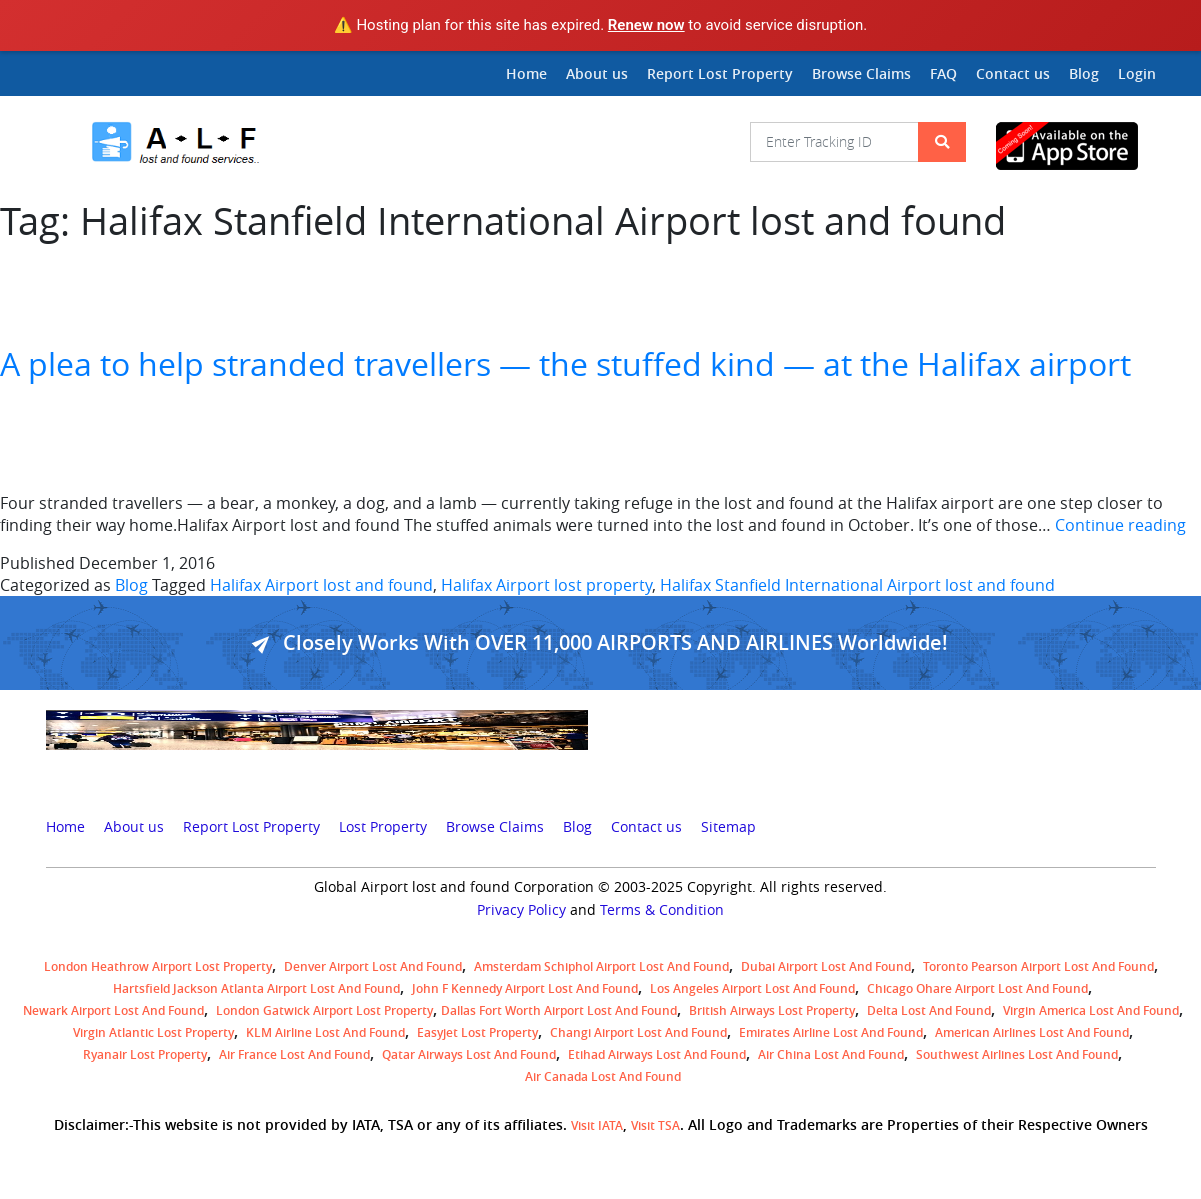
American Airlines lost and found (1032, 1032)
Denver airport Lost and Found (373, 966)
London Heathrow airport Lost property (158, 966)
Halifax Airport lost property (546, 585)
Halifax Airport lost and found (321, 585)
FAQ (943, 73)
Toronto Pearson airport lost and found (1038, 966)
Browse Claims (861, 73)
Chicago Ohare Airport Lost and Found (977, 988)
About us (597, 73)
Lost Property (383, 827)
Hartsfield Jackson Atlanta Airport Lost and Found (256, 988)
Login (1137, 73)
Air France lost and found (294, 1054)
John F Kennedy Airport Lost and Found (525, 988)
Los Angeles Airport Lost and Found (752, 988)
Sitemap (728, 827)
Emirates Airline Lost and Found (831, 1032)
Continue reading (1120, 525)
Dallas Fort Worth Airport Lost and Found (559, 1010)
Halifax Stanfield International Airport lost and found (857, 585)
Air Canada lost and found (603, 1076)
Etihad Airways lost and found (657, 1054)
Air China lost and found (831, 1054)
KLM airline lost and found (325, 1032)
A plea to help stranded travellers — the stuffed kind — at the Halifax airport (565, 363)
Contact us (1013, 73)
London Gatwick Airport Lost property (324, 1010)
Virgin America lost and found (1091, 1010)
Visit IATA (597, 1125)
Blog (1084, 73)
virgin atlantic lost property (153, 1032)
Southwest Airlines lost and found (1017, 1054)
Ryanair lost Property (145, 1054)
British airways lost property (772, 1010)
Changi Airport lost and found (638, 1032)
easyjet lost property (477, 1032)
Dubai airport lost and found (826, 966)
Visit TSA (655, 1125)
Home (526, 73)
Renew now (646, 25)
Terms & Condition (662, 910)
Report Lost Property (720, 73)
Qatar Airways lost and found (469, 1054)
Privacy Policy (521, 910)
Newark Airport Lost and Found (113, 1010)
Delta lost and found (929, 1010)
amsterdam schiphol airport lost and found (601, 966)
